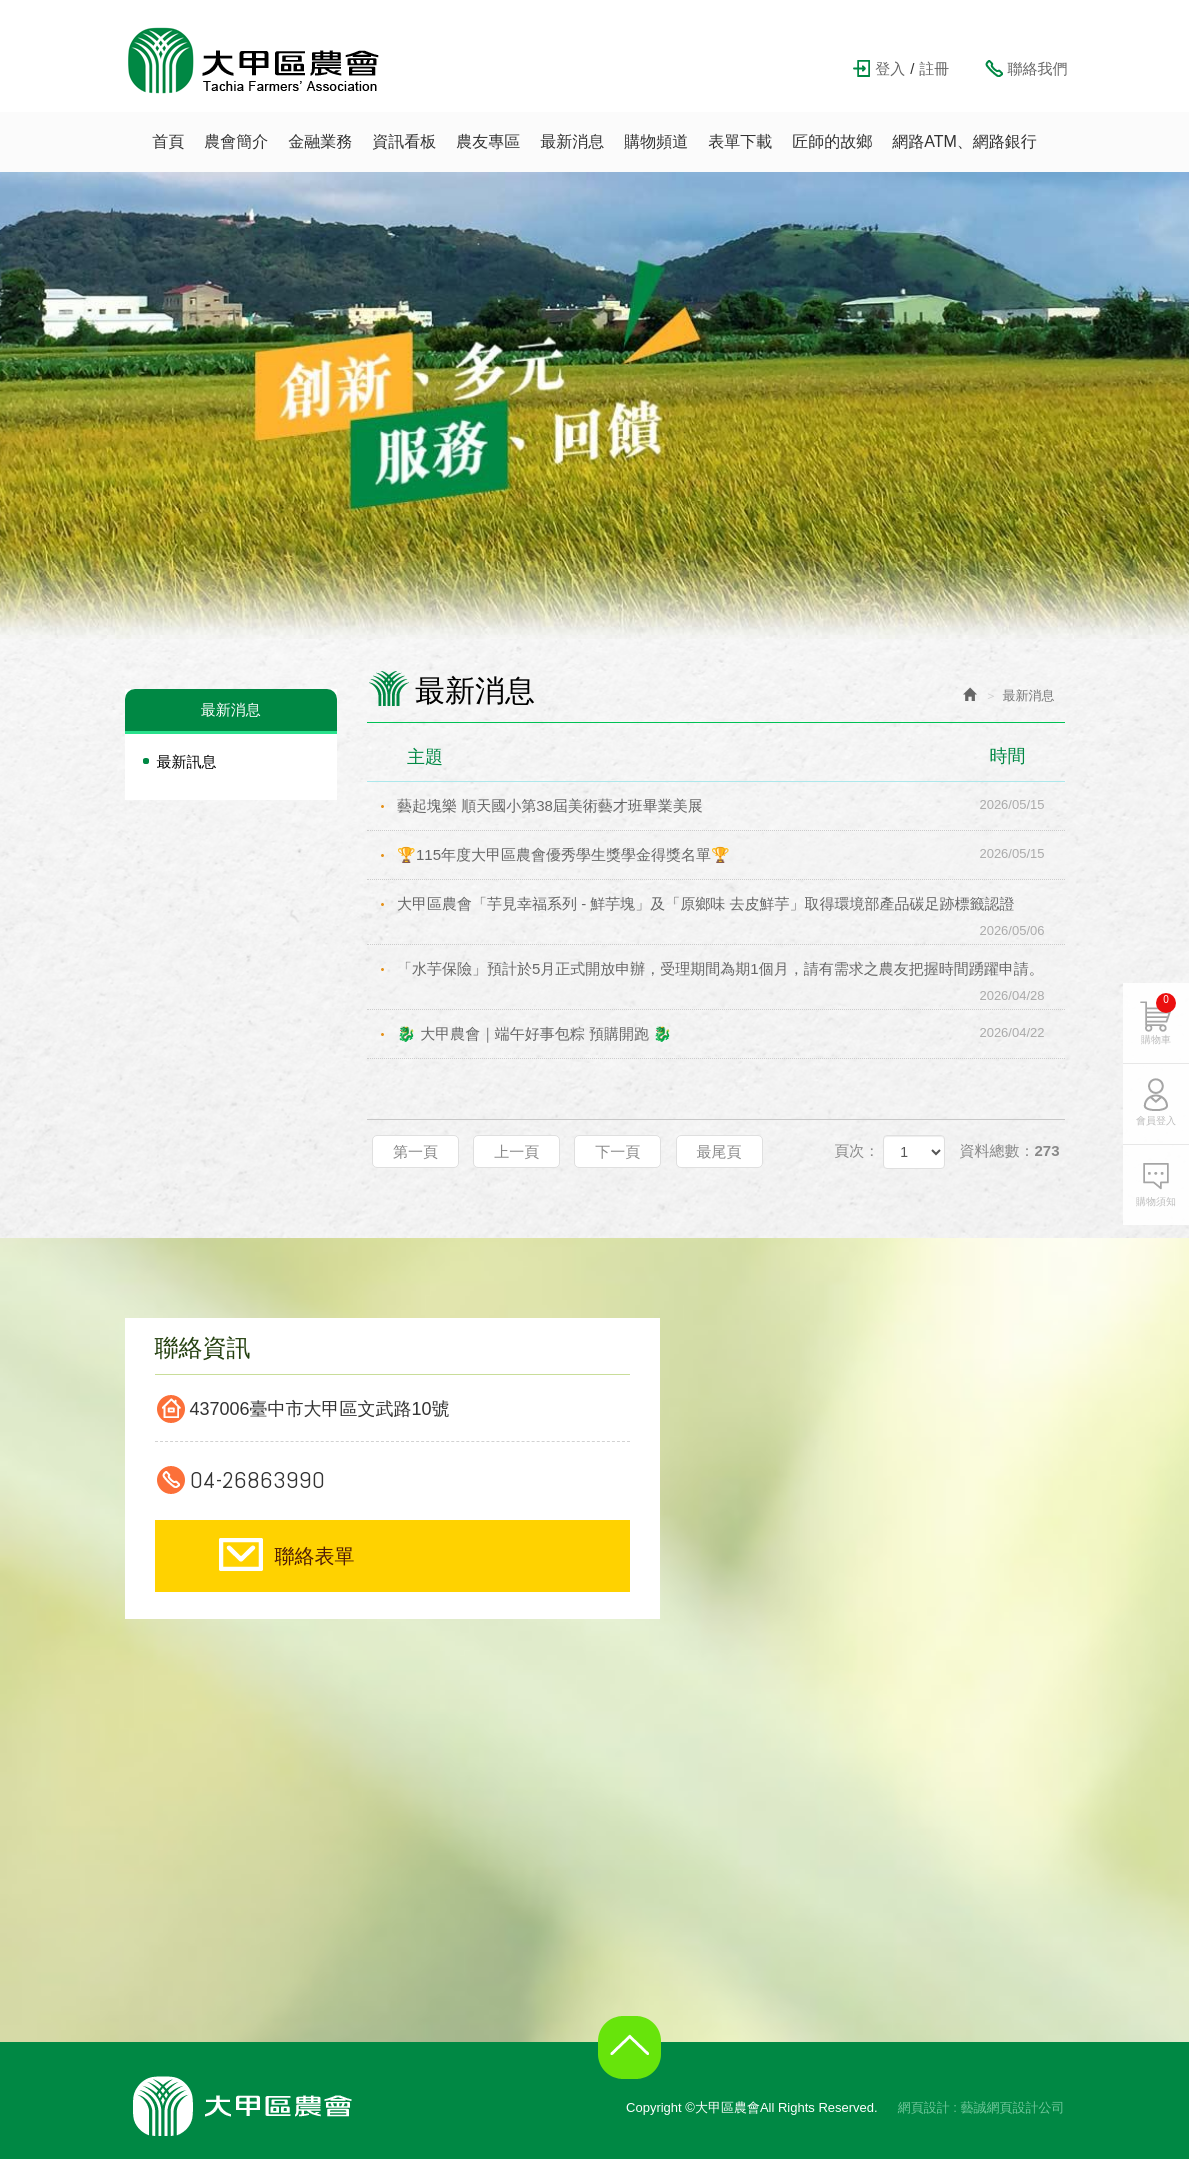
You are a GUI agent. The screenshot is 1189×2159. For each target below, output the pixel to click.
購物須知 (1156, 1208)
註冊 (934, 68)
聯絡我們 (1038, 68)
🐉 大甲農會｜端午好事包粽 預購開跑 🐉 (731, 1033)
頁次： (856, 1150)
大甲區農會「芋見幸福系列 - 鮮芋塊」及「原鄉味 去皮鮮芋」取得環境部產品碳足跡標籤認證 (731, 911)
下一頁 (617, 1151)
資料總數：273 (1009, 1150)
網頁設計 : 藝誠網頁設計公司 (981, 2107)
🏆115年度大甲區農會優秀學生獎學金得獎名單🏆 (731, 854)
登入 (890, 68)
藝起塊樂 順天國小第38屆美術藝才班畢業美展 (731, 805)
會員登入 (1156, 1127)
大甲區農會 (254, 60)
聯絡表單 (315, 1556)
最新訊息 (187, 761)
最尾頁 (719, 1151)
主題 (728, 756)
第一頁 (415, 1151)
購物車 (1158, 1026)
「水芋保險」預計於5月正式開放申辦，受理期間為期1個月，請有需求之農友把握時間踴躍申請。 (731, 976)
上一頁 (516, 1151)
